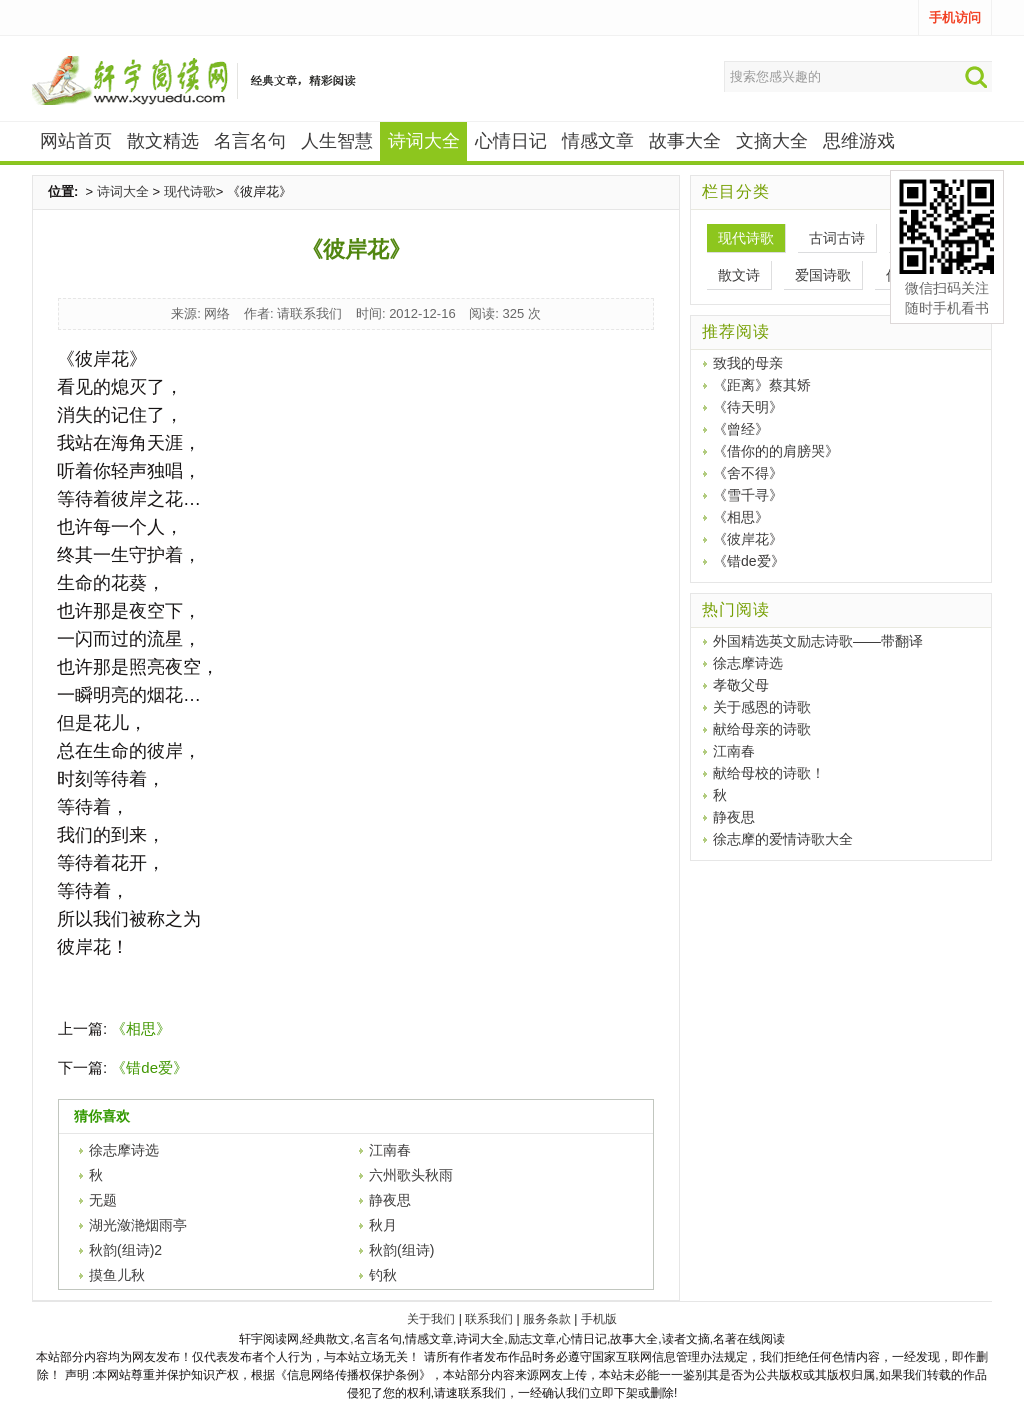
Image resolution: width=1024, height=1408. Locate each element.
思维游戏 (859, 141)
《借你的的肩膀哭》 (776, 451)
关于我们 (431, 1319)
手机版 (599, 1319)
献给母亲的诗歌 (762, 729)
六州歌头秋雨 (411, 1175)
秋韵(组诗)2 (125, 1250)
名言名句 (250, 141)
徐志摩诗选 (124, 1150)
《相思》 (141, 1028)
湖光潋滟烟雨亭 (138, 1225)
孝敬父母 (741, 685)
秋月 (383, 1225)
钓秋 (383, 1275)
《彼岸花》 (748, 539)
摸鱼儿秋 (117, 1275)
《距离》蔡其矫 (762, 385)
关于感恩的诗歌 (762, 707)
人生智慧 (337, 141)
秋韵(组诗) (401, 1250)
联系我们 (489, 1319)
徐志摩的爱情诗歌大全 (783, 839)
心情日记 (511, 141)
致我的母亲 (748, 363)
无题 (103, 1200)
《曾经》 (741, 429)
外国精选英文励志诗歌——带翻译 (818, 641)
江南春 (390, 1150)
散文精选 (163, 141)
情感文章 (598, 141)
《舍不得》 (748, 473)
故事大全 (685, 141)
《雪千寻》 (748, 495)
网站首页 (76, 141)
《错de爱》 (149, 1067)
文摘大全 (772, 141)
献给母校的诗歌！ (769, 773)
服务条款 (547, 1319)
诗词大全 (123, 191)
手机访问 (955, 17)
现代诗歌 (190, 191)
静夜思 (390, 1200)
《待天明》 (748, 407)
